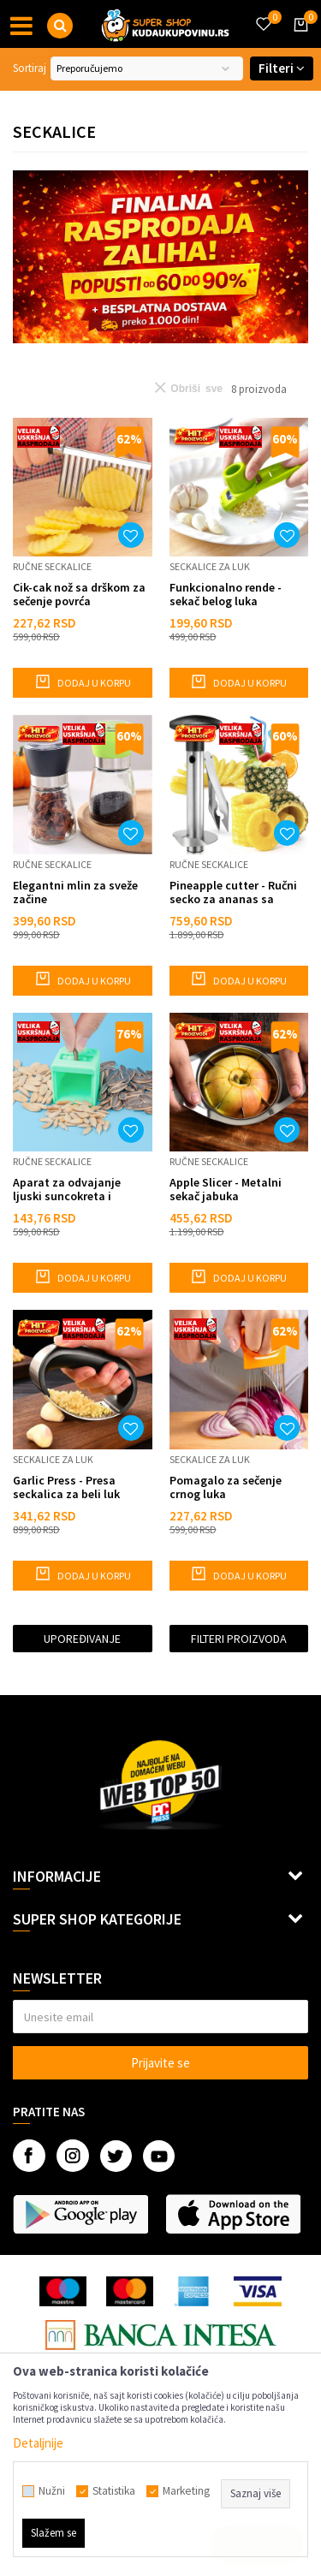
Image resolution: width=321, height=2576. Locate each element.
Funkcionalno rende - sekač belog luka (225, 594)
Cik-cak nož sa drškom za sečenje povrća (79, 594)
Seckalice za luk (209, 566)
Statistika (113, 2491)
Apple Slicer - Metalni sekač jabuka (225, 1189)
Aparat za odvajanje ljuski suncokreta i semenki (67, 1189)
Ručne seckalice (52, 566)
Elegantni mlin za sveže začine (75, 892)
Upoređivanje (82, 1638)
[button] (60, 26)
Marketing (186, 2491)
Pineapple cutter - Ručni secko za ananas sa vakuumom (233, 892)
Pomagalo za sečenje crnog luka (225, 1487)
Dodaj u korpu (82, 681)
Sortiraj (29, 68)
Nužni (52, 2491)
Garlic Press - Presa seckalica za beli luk (66, 1487)
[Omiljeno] (262, 13)
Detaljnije (38, 2443)
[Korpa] (298, 40)
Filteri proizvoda (239, 1638)
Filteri (282, 68)
